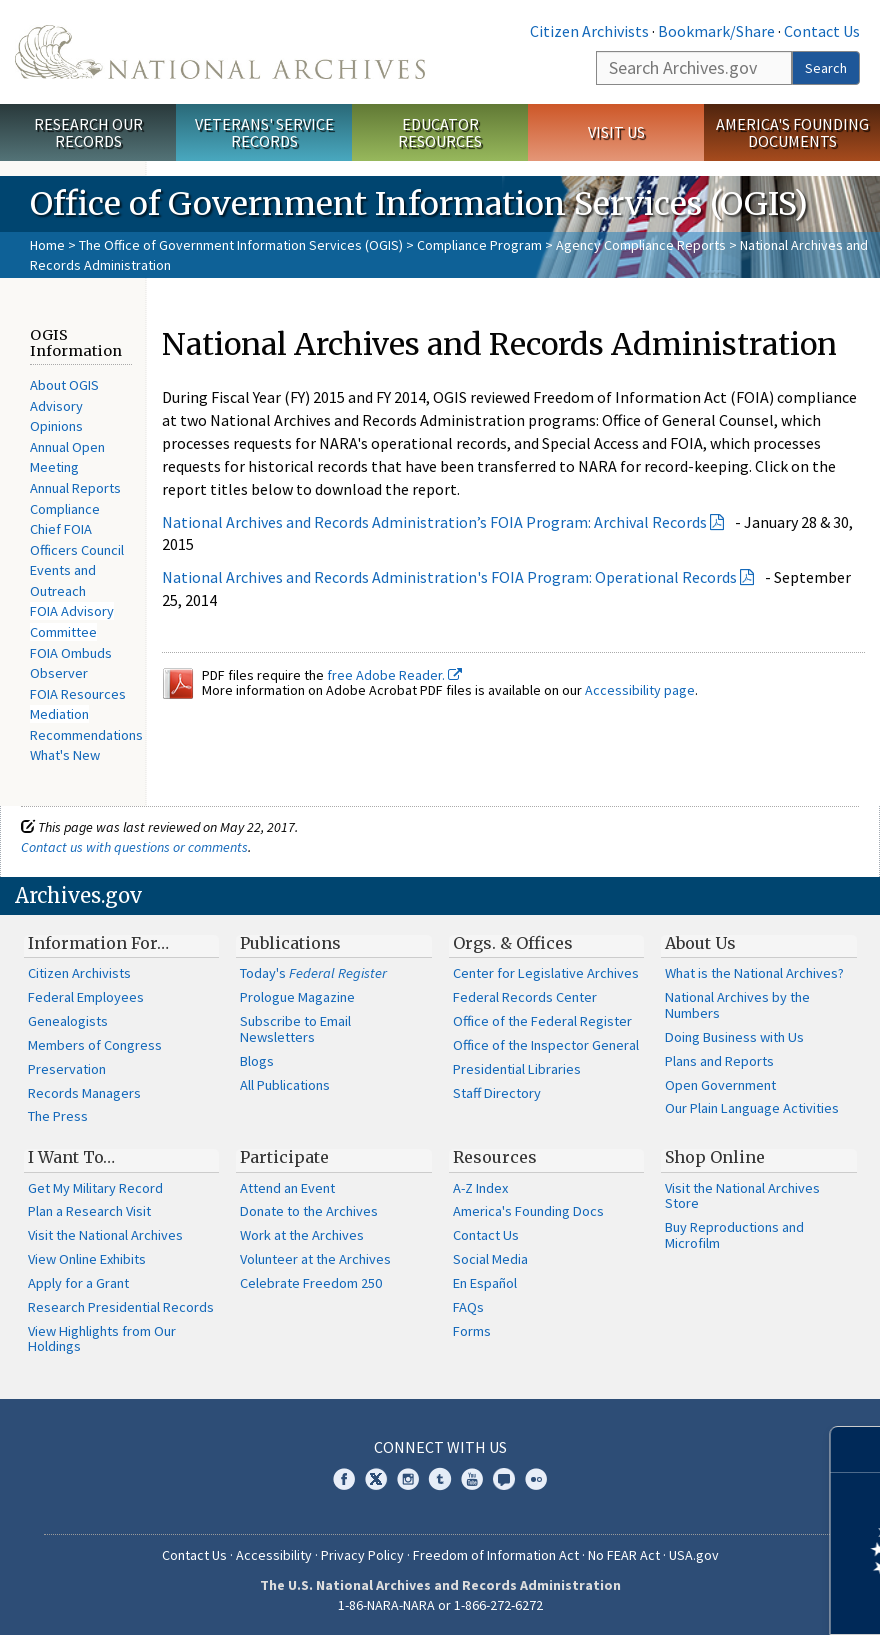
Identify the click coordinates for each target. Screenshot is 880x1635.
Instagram (408, 1479)
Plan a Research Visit (89, 1211)
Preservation (67, 1069)
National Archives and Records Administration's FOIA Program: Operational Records (449, 577)
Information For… (98, 943)
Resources (495, 1157)
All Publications (285, 1085)
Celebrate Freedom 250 (311, 1283)
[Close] (856, 1449)
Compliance (65, 509)
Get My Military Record (95, 1188)
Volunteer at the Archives (315, 1259)
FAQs (468, 1307)
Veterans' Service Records (264, 132)
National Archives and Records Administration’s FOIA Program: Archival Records (434, 522)
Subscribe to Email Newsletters (295, 1029)
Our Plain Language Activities (752, 1108)
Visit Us (616, 132)
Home (47, 245)
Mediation (59, 714)
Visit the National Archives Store (742, 1196)
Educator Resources (440, 132)
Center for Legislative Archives (546, 973)
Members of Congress (95, 1045)
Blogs (257, 1061)
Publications (290, 943)
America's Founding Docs (528, 1211)
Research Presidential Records (121, 1307)
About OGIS (64, 385)
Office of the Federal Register (542, 1021)
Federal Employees (86, 997)
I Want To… (71, 1157)
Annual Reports (75, 488)
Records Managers (84, 1093)
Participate (284, 1157)
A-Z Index (480, 1188)
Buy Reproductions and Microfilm (734, 1235)
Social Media (490, 1259)
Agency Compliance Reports (641, 245)
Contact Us (822, 31)
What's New (65, 755)
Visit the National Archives (105, 1235)
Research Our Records (88, 132)
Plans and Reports (719, 1061)
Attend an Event (287, 1188)
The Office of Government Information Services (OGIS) (241, 245)
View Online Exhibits (87, 1259)
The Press (58, 1116)
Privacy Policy (362, 1555)
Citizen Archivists (589, 31)
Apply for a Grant (78, 1283)
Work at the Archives (302, 1235)
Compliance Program (479, 245)
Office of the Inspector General (546, 1045)
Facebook (344, 1479)
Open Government (720, 1085)
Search (826, 68)
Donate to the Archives (309, 1211)
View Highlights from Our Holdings (102, 1339)
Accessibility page (640, 690)
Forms (472, 1331)
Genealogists (68, 1021)
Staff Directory (497, 1093)
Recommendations (86, 735)
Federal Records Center (525, 997)
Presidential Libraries (517, 1069)
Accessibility (274, 1555)
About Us (700, 943)
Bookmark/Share (716, 31)
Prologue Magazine (297, 997)
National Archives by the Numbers (737, 1005)
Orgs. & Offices (513, 943)
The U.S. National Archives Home (220, 52)
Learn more (702, 1599)
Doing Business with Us (734, 1037)
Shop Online (715, 1157)
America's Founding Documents (792, 132)
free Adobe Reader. (394, 675)
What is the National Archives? (754, 973)
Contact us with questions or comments (134, 847)
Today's (313, 973)
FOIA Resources (78, 694)
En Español (485, 1283)
